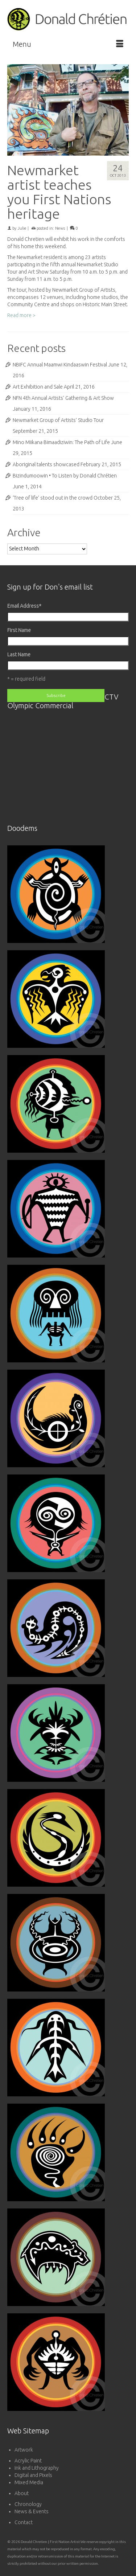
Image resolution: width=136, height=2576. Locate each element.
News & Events (32, 2511)
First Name (19, 630)
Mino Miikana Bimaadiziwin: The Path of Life (61, 442)
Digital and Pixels (33, 2475)
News (60, 228)
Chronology (28, 2504)
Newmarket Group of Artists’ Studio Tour (58, 420)
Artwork (24, 2450)
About (22, 2493)
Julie (21, 228)
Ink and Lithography (37, 2468)
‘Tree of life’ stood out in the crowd (52, 498)
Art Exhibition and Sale (38, 387)
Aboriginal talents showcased (46, 464)
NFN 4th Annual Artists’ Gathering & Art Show (63, 398)
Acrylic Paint (28, 2461)
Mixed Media (29, 2482)
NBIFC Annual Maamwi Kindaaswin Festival (60, 365)
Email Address (24, 606)
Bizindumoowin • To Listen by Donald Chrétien (65, 476)
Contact (24, 2522)
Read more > (21, 315)
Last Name (18, 654)
